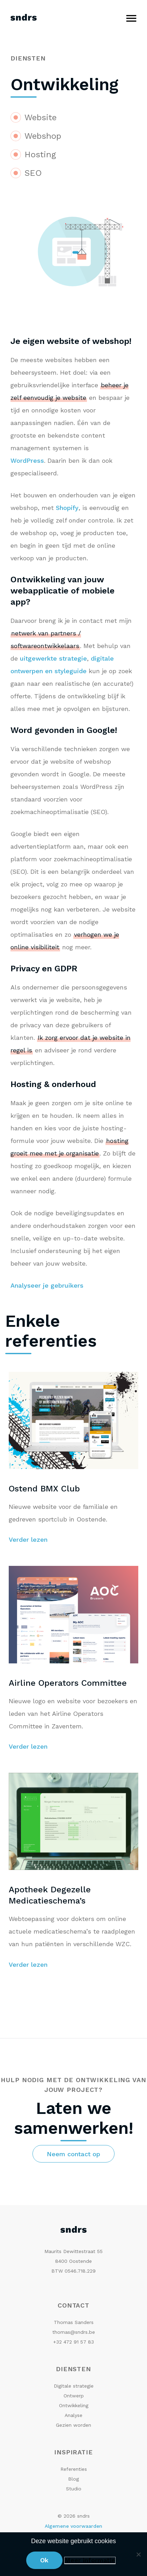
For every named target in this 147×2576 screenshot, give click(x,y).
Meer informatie (90, 2560)
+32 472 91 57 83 (73, 2342)
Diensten (28, 58)
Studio (73, 2488)
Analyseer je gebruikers (46, 1285)
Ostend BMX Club (44, 1489)
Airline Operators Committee (68, 1683)
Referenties (73, 2469)
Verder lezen (28, 1539)
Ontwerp (74, 2395)
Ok (44, 2560)
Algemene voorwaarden (73, 2526)
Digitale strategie (74, 2386)
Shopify (67, 507)
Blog (73, 2479)
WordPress (27, 460)
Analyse (73, 2415)
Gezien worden (73, 2425)
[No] (138, 2554)
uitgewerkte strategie (53, 658)
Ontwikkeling (73, 2405)
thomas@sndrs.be (73, 2332)
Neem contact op (73, 2154)
